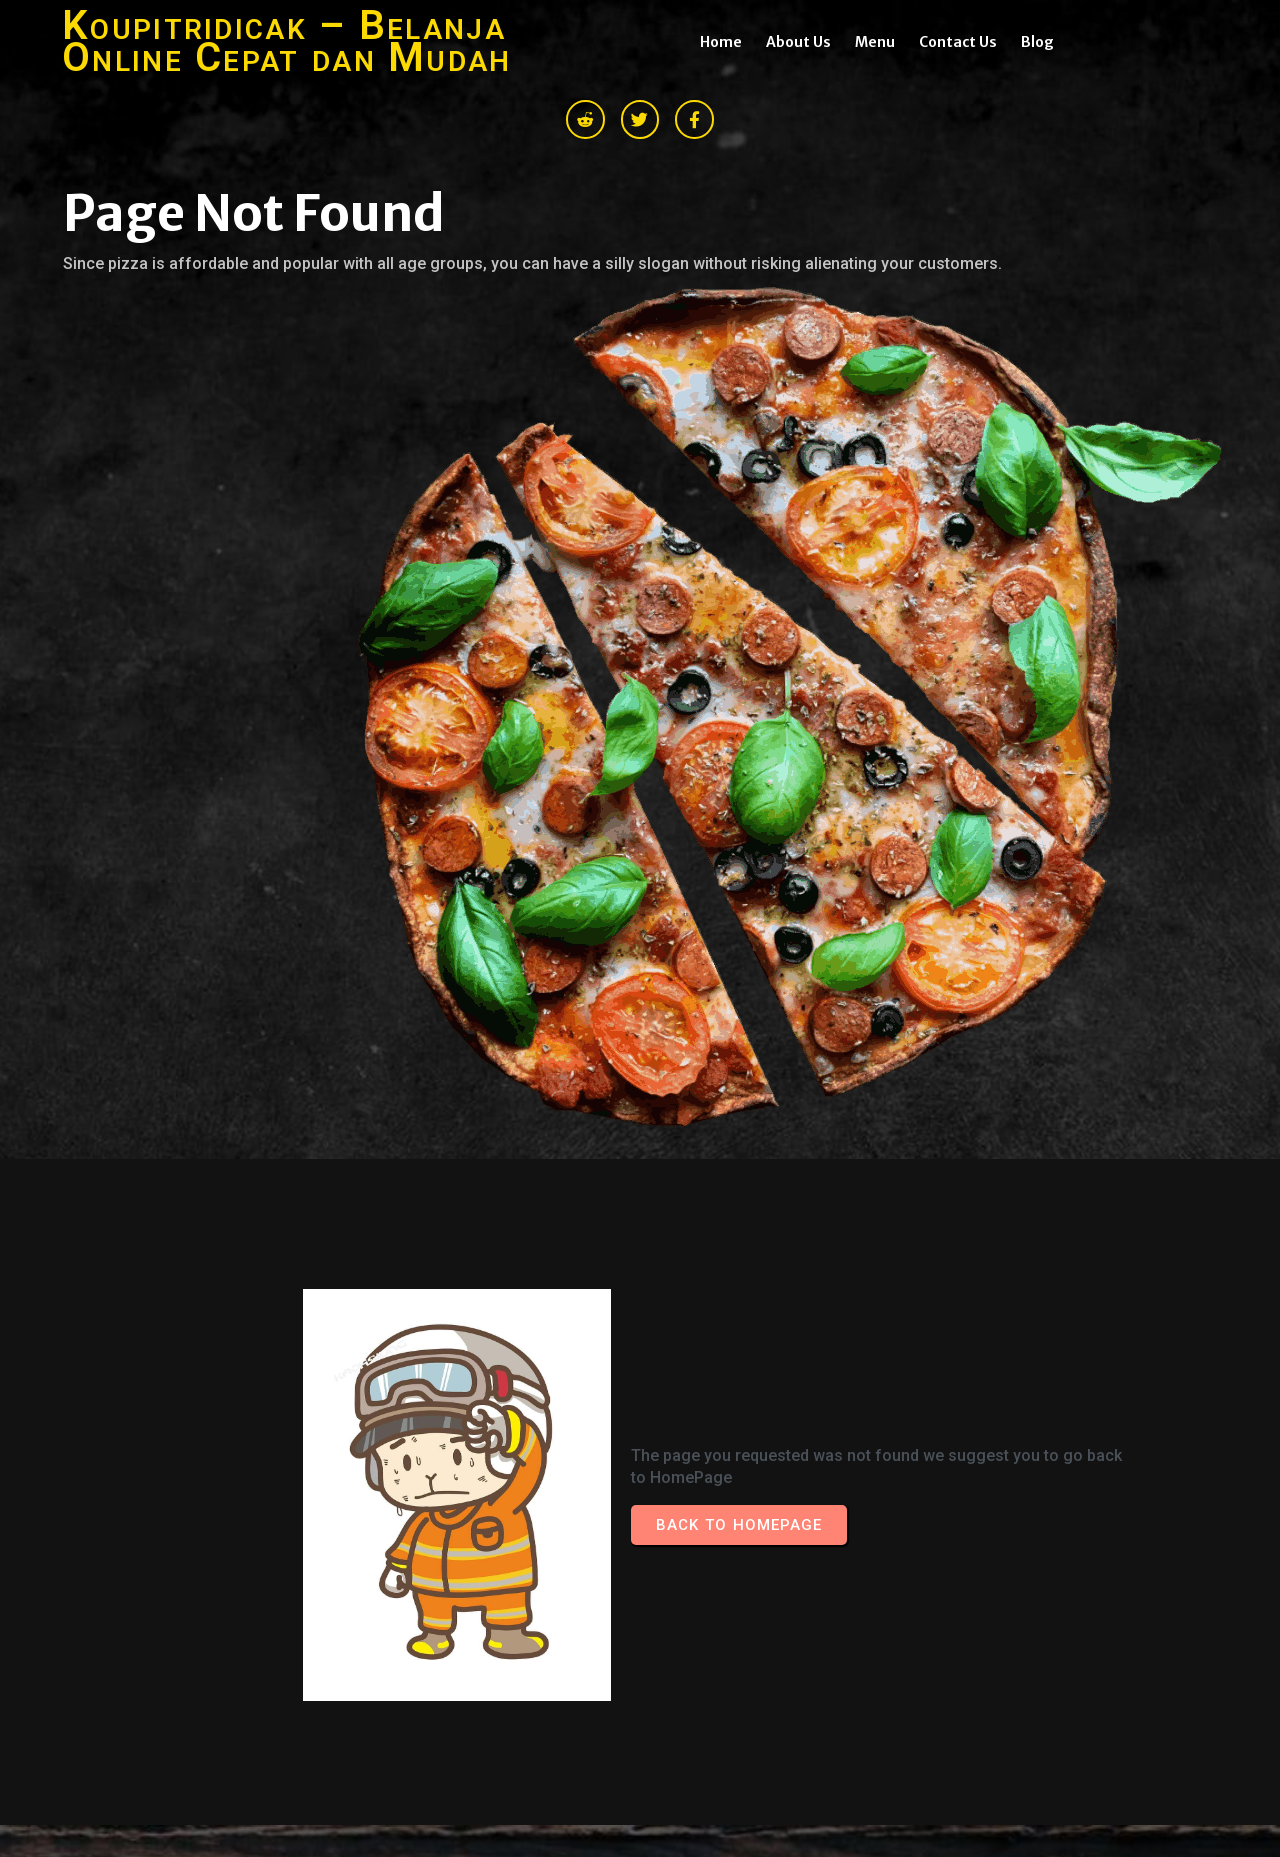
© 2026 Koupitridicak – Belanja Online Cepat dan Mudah (269, 1613)
